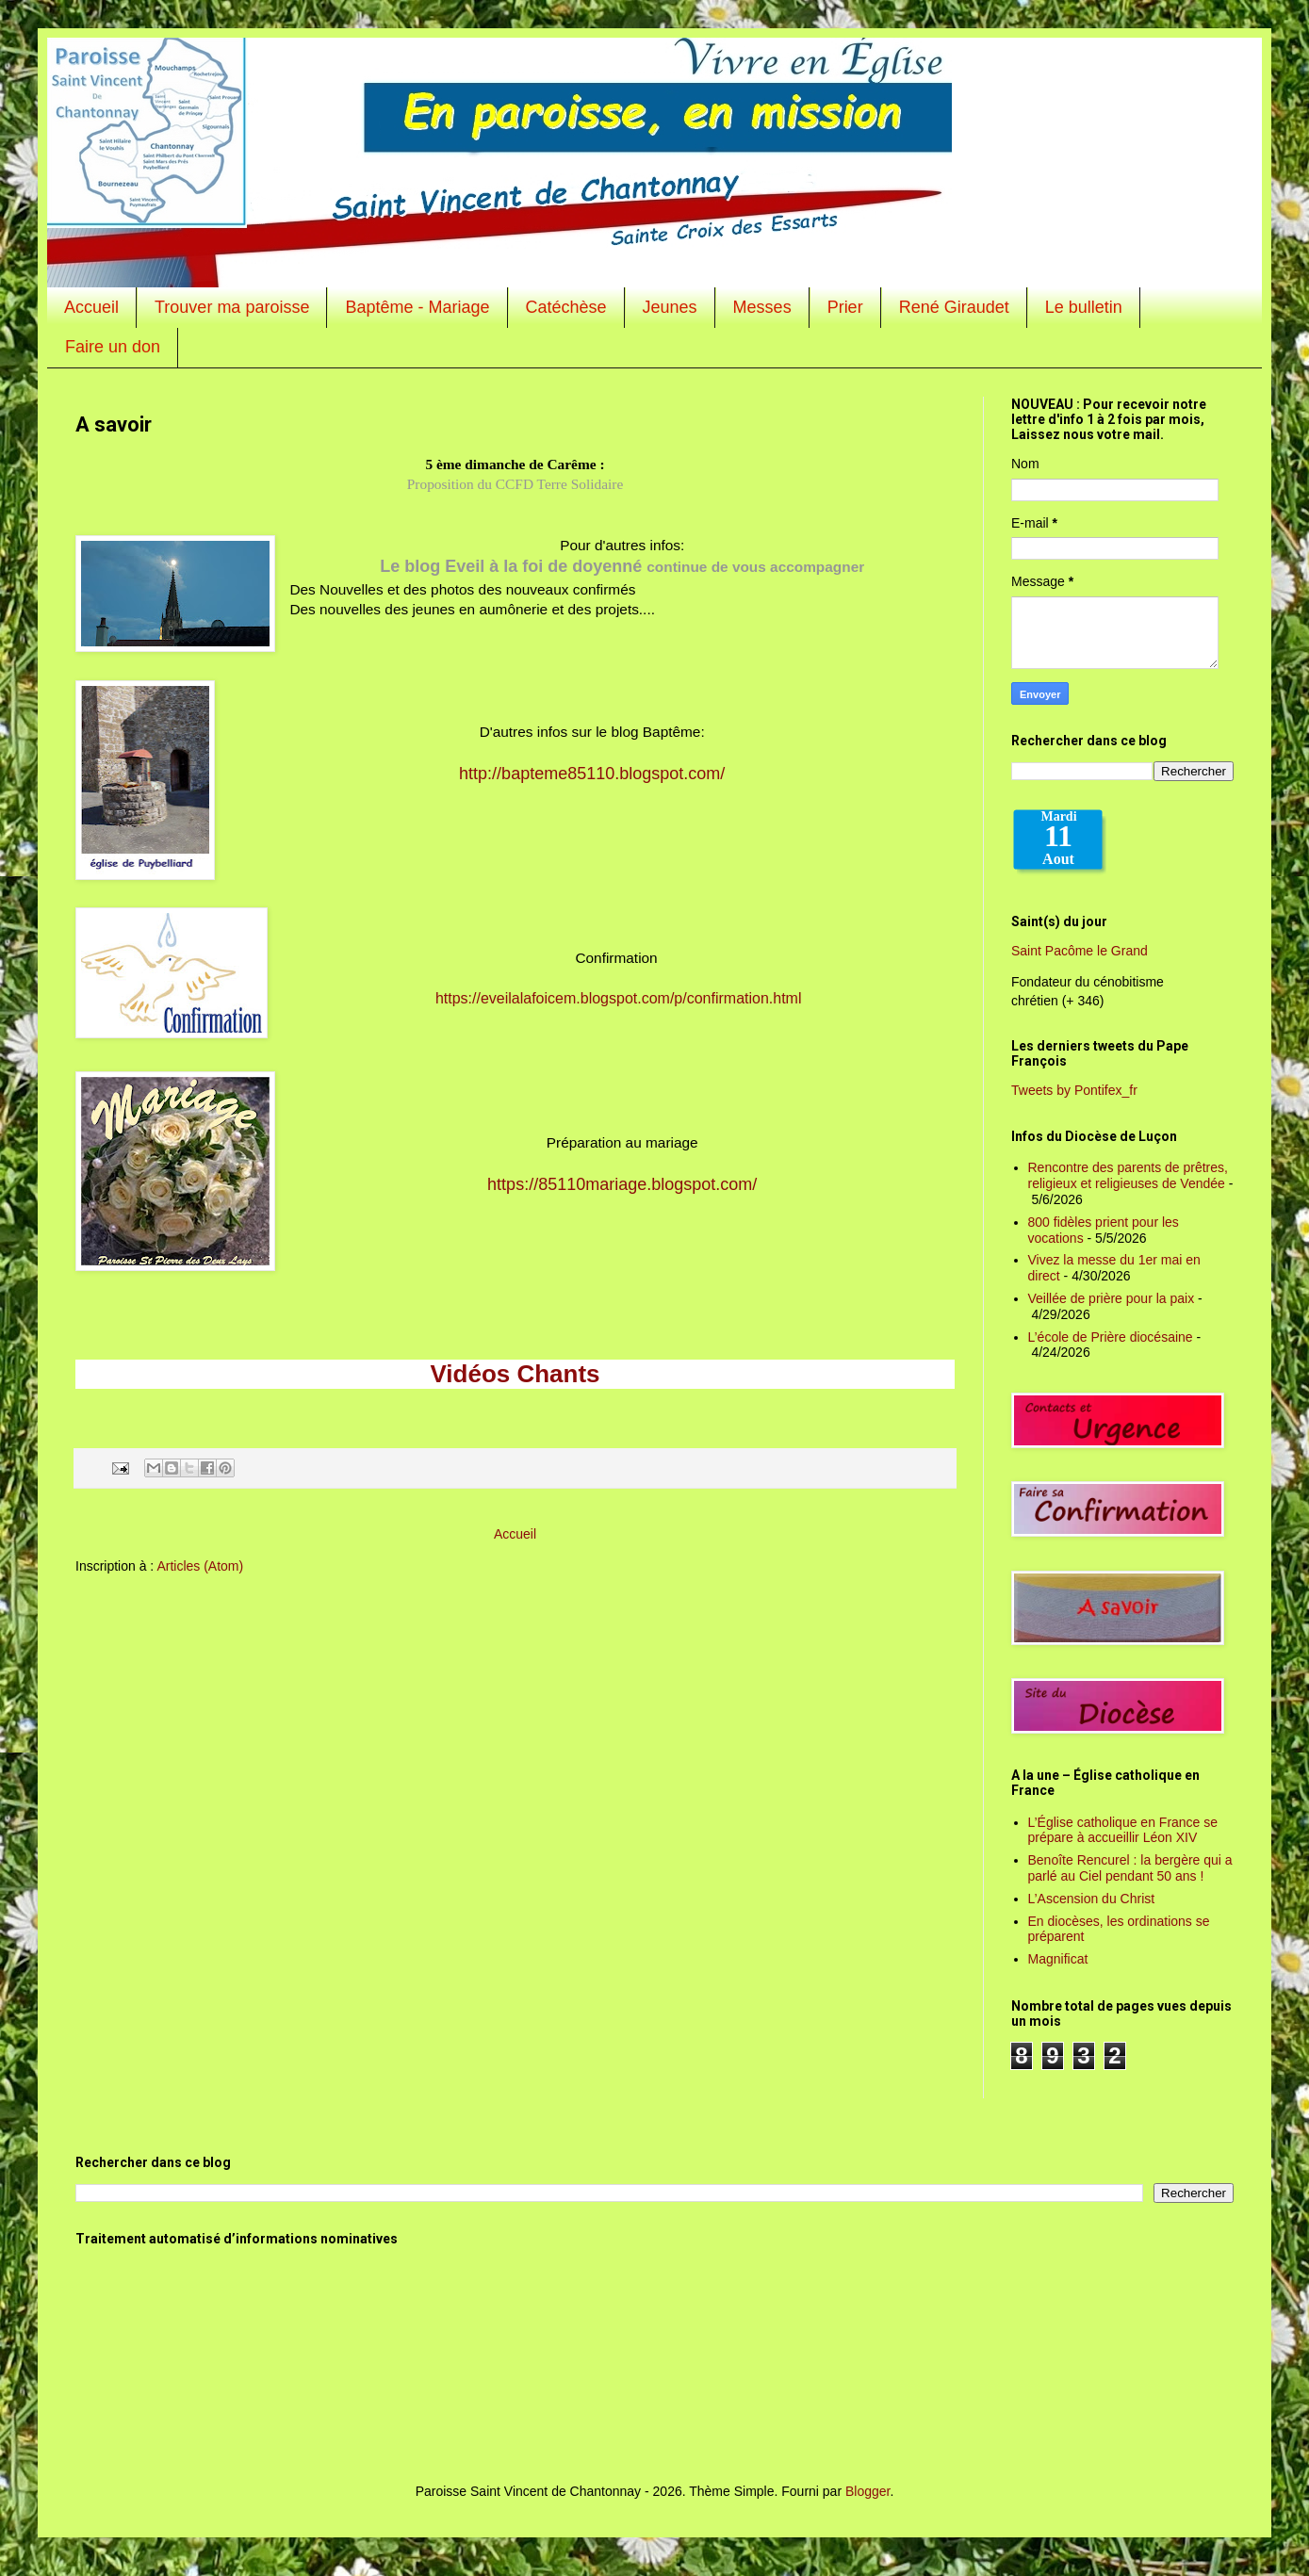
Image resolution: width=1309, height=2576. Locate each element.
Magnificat (1058, 1958)
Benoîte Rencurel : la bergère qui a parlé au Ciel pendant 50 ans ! (1130, 1867)
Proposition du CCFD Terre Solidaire (515, 484)
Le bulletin (1083, 307)
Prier (845, 307)
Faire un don (112, 346)
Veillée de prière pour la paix (1111, 1298)
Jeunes (670, 307)
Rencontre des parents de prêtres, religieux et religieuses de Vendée (1128, 1175)
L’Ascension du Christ (1091, 1898)
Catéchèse (566, 307)
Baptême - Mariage (417, 307)
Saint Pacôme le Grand (1079, 950)
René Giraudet (954, 307)
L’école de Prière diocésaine (1110, 1337)
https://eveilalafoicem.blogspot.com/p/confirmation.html (618, 998)
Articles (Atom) (199, 1565)
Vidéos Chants (514, 1374)
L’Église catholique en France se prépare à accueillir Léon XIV (1123, 1830)
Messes (762, 307)
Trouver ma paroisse (232, 307)
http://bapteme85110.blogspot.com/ (592, 773)
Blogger (867, 2491)
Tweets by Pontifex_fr (1074, 1090)
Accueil (91, 307)
